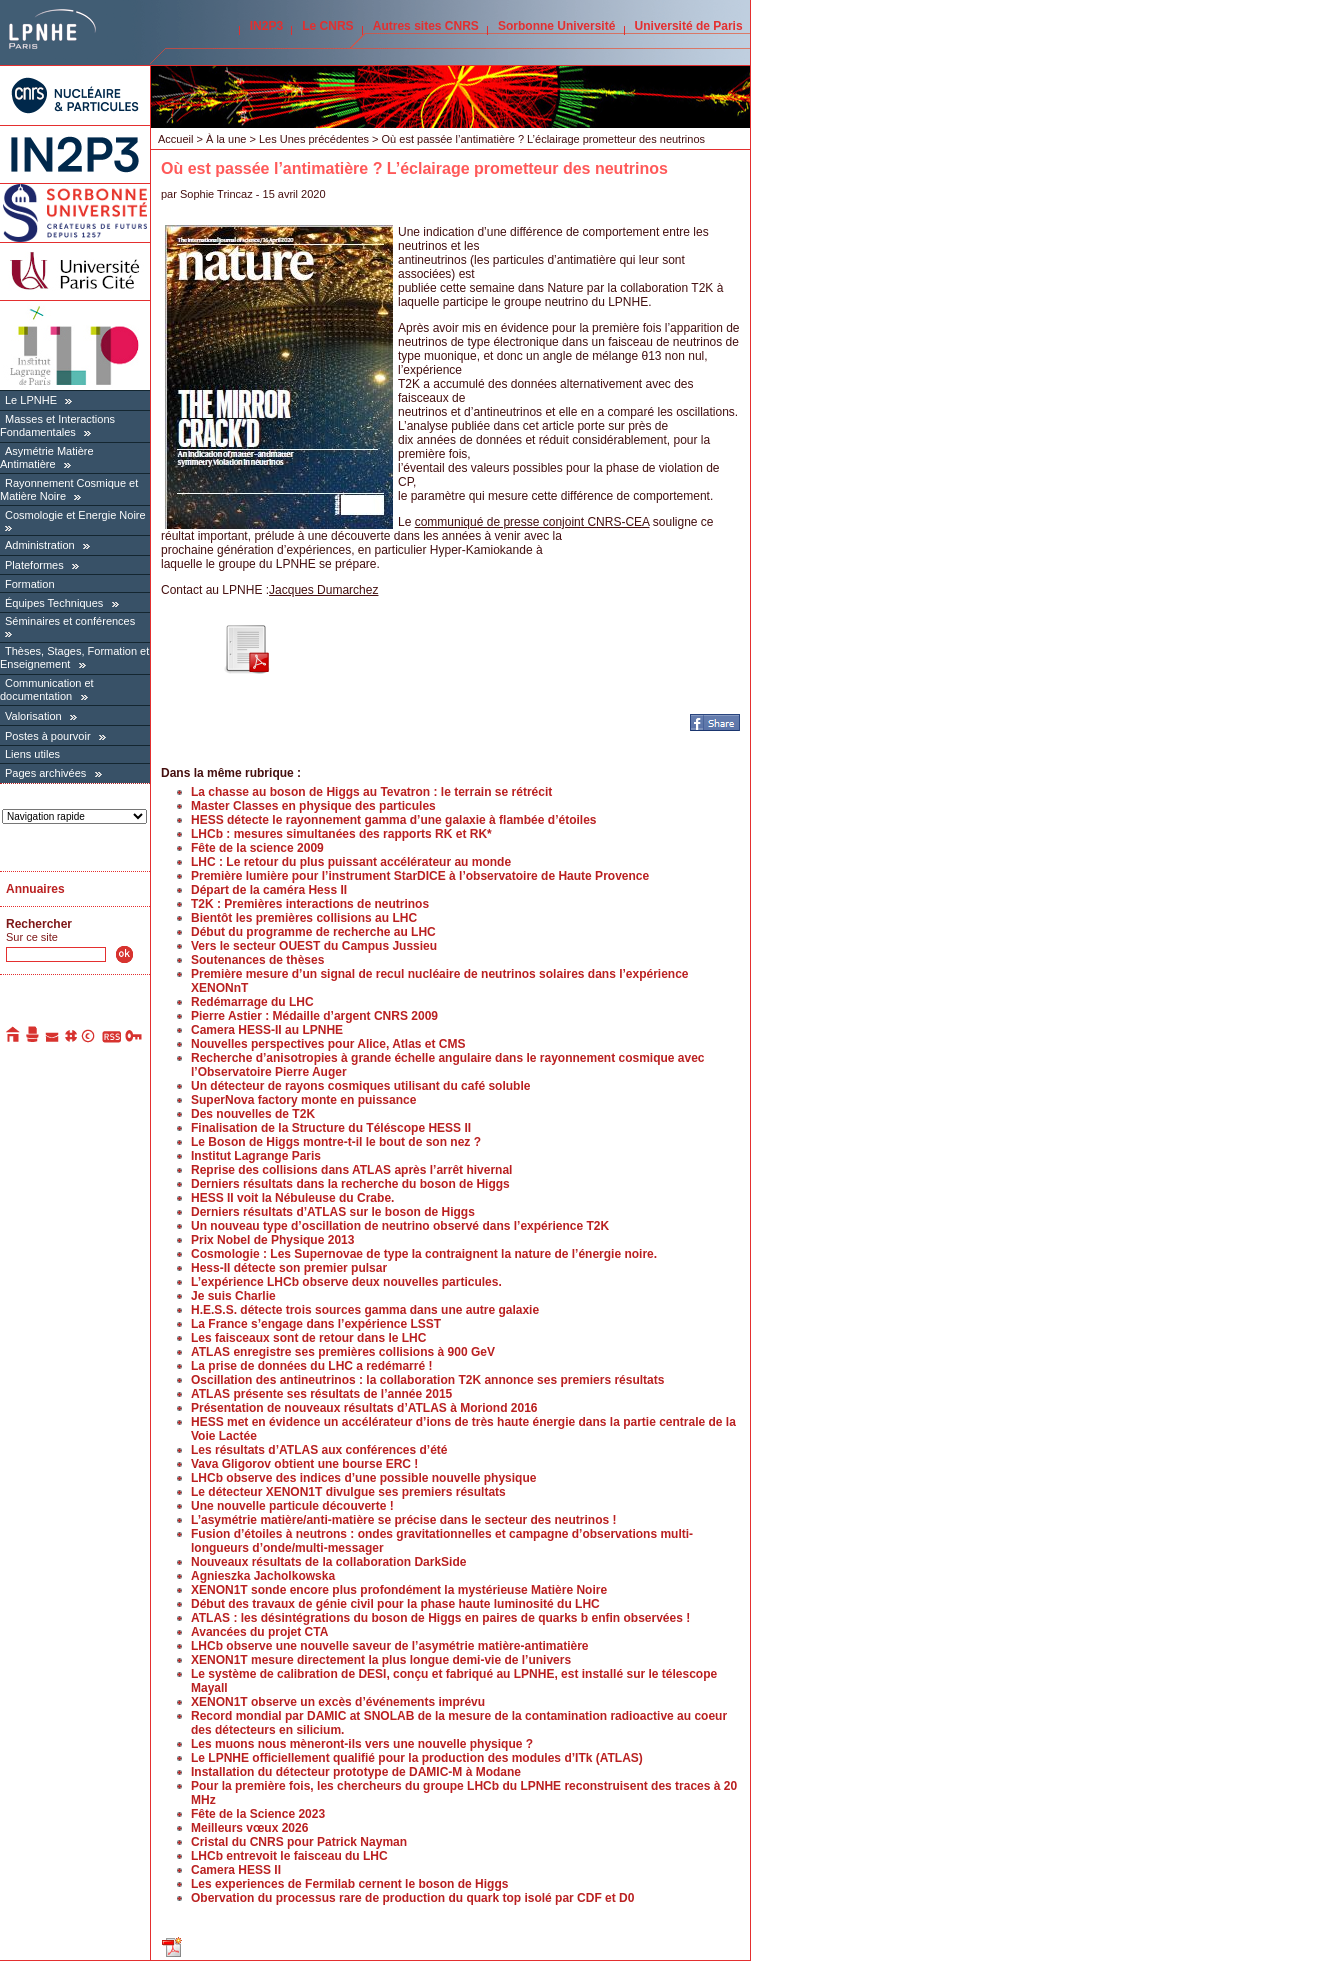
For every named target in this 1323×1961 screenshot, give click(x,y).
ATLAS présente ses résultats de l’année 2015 (321, 1394)
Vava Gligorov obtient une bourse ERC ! (304, 1464)
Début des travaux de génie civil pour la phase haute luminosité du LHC (395, 1604)
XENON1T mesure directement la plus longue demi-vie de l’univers (381, 1660)
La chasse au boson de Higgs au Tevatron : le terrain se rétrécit (371, 792)
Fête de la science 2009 (257, 848)
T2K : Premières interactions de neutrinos (310, 904)
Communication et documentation (47, 689)
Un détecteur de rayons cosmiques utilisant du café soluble (360, 1086)
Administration (40, 545)
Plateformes (34, 565)
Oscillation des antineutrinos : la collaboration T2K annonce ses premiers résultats (427, 1380)
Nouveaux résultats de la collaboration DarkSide (328, 1562)
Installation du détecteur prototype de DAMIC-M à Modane (356, 1772)
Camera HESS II (236, 1870)
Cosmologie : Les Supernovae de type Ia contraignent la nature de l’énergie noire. (424, 1254)
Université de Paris (689, 26)
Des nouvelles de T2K (253, 1114)
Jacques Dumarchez (323, 590)
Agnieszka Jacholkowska (263, 1576)
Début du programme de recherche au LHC (313, 932)
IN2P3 (266, 26)
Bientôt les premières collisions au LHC (304, 918)
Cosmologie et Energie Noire (75, 515)
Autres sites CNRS (426, 26)
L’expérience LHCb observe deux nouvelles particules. (346, 1282)
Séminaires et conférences (70, 621)
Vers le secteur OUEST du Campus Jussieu (314, 946)
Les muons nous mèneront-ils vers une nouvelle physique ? (362, 1744)
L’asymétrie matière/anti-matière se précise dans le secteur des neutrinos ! (404, 1520)
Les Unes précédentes (314, 139)
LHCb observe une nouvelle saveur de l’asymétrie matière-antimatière (390, 1646)
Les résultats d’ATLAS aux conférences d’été (319, 1450)
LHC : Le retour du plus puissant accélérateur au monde (351, 862)
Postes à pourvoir (48, 736)
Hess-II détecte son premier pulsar (289, 1268)
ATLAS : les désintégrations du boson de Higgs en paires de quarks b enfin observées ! (440, 1618)
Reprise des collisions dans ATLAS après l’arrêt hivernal (351, 1170)
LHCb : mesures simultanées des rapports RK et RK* (341, 834)
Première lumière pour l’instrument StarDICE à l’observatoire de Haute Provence (420, 876)
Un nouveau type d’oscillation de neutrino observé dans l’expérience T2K (400, 1226)
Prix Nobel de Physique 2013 (272, 1240)
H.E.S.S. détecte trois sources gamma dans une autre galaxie (365, 1310)
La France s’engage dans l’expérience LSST (316, 1324)
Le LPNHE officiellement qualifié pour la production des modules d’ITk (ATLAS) (417, 1758)
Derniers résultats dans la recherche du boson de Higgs (350, 1184)
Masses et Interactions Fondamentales (57, 425)
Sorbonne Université (556, 26)
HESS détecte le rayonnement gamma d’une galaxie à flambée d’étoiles (393, 820)
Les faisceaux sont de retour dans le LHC (308, 1338)
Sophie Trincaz (216, 194)
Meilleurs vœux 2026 (249, 1828)
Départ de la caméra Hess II (269, 890)
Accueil (175, 139)
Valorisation (33, 716)
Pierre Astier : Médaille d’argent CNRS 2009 (314, 1016)
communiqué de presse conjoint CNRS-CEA (532, 522)
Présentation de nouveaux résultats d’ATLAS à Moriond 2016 (364, 1408)
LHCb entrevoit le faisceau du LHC (289, 1856)
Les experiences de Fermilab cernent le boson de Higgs (349, 1884)
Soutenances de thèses (257, 960)
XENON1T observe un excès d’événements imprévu (338, 1702)
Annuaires (35, 889)
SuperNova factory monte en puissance (303, 1100)
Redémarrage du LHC (252, 1002)
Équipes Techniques (54, 603)
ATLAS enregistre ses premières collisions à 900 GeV (343, 1352)
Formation (30, 584)
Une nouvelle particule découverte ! (292, 1506)
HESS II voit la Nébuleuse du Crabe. (292, 1198)
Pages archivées (45, 773)
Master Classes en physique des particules (313, 806)
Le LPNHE (31, 400)
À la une (226, 139)
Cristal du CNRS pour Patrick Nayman (299, 1842)
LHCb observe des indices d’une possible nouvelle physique (363, 1478)
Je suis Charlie (233, 1296)
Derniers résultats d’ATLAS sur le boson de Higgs (333, 1212)
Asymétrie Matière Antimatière (47, 457)
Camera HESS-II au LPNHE (267, 1030)
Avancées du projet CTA (259, 1632)
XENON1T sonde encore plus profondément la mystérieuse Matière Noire (399, 1590)
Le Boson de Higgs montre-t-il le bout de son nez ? (336, 1142)
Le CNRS (327, 26)
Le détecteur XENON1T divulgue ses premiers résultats (348, 1492)
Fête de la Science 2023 (258, 1814)
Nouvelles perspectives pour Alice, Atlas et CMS (328, 1044)
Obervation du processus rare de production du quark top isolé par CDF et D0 (412, 1898)
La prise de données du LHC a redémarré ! (311, 1366)
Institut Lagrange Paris (256, 1156)
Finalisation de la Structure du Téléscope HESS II (331, 1128)
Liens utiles (32, 754)
